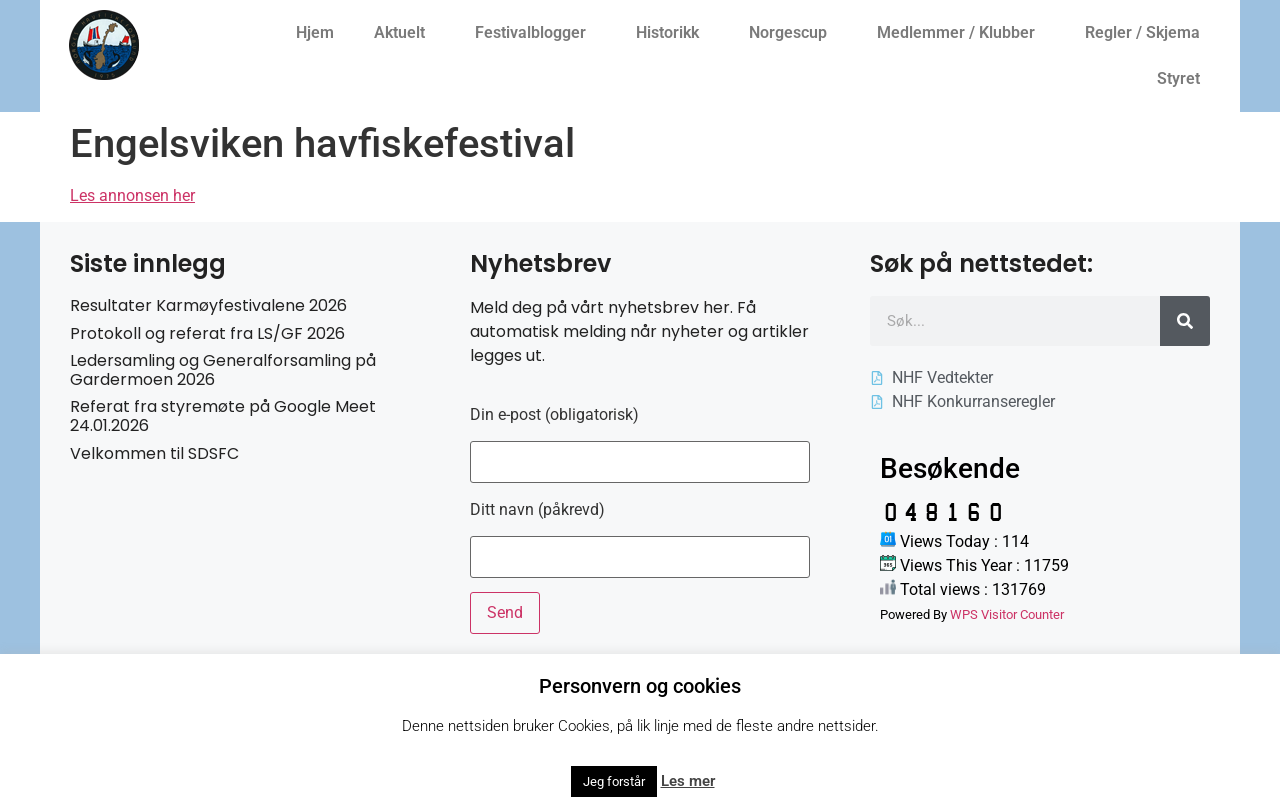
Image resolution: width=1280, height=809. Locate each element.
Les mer (688, 781)
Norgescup (793, 33)
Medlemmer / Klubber (961, 33)
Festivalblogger (535, 33)
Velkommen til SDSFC (154, 453)
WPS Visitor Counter (1007, 614)
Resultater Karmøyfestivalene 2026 (208, 305)
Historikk (672, 33)
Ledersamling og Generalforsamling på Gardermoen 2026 (223, 370)
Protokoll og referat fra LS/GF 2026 (207, 333)
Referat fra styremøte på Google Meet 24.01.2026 (223, 416)
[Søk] (1185, 321)
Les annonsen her (132, 195)
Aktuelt (404, 33)
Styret (1183, 79)
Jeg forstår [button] (614, 781)
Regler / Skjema (1147, 33)
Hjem (315, 32)
